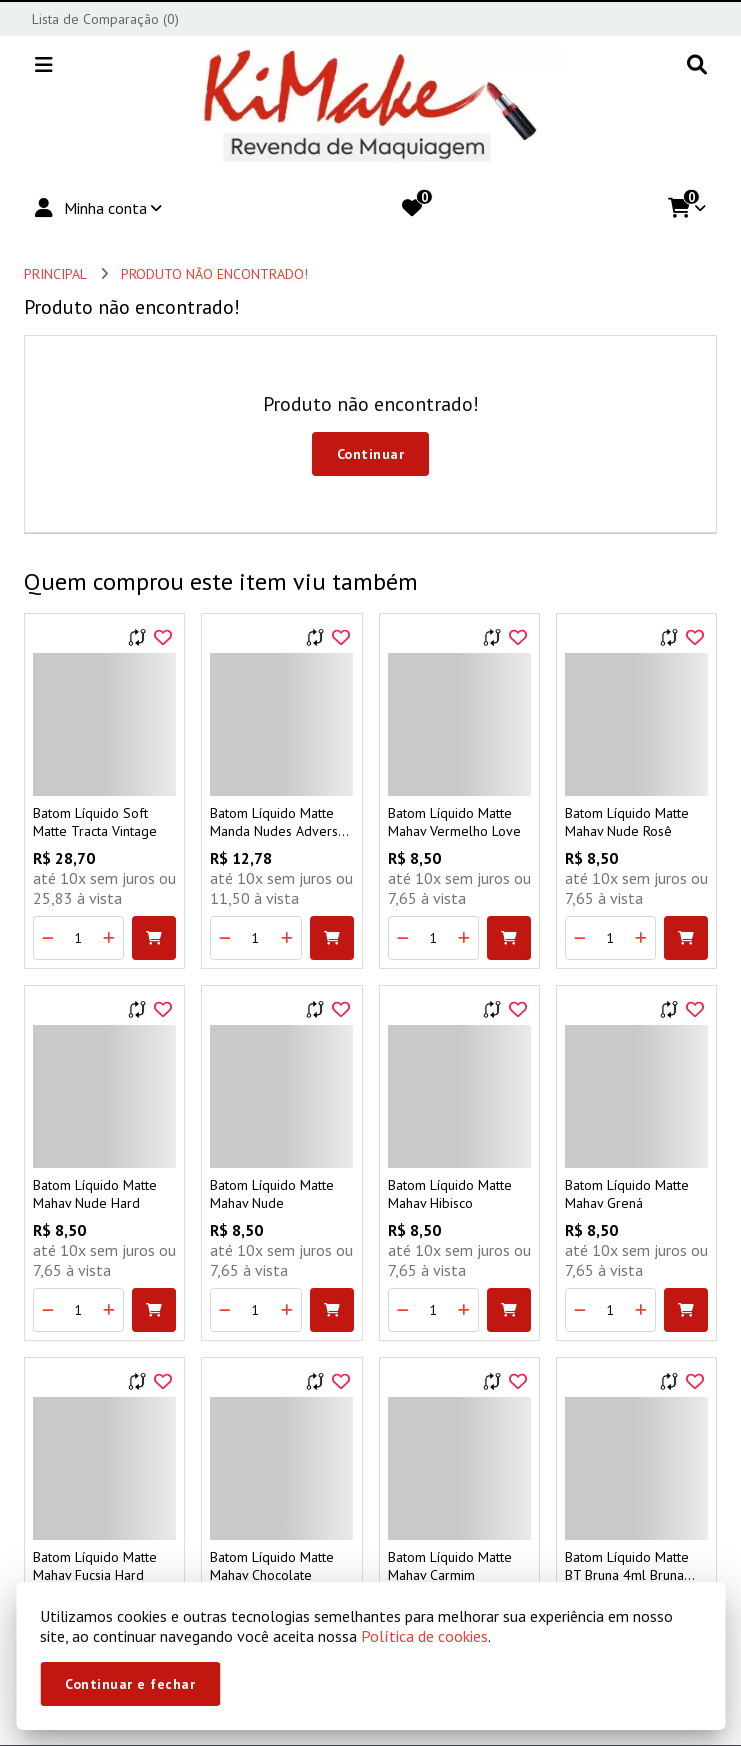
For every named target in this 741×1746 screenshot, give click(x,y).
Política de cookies (424, 1636)
